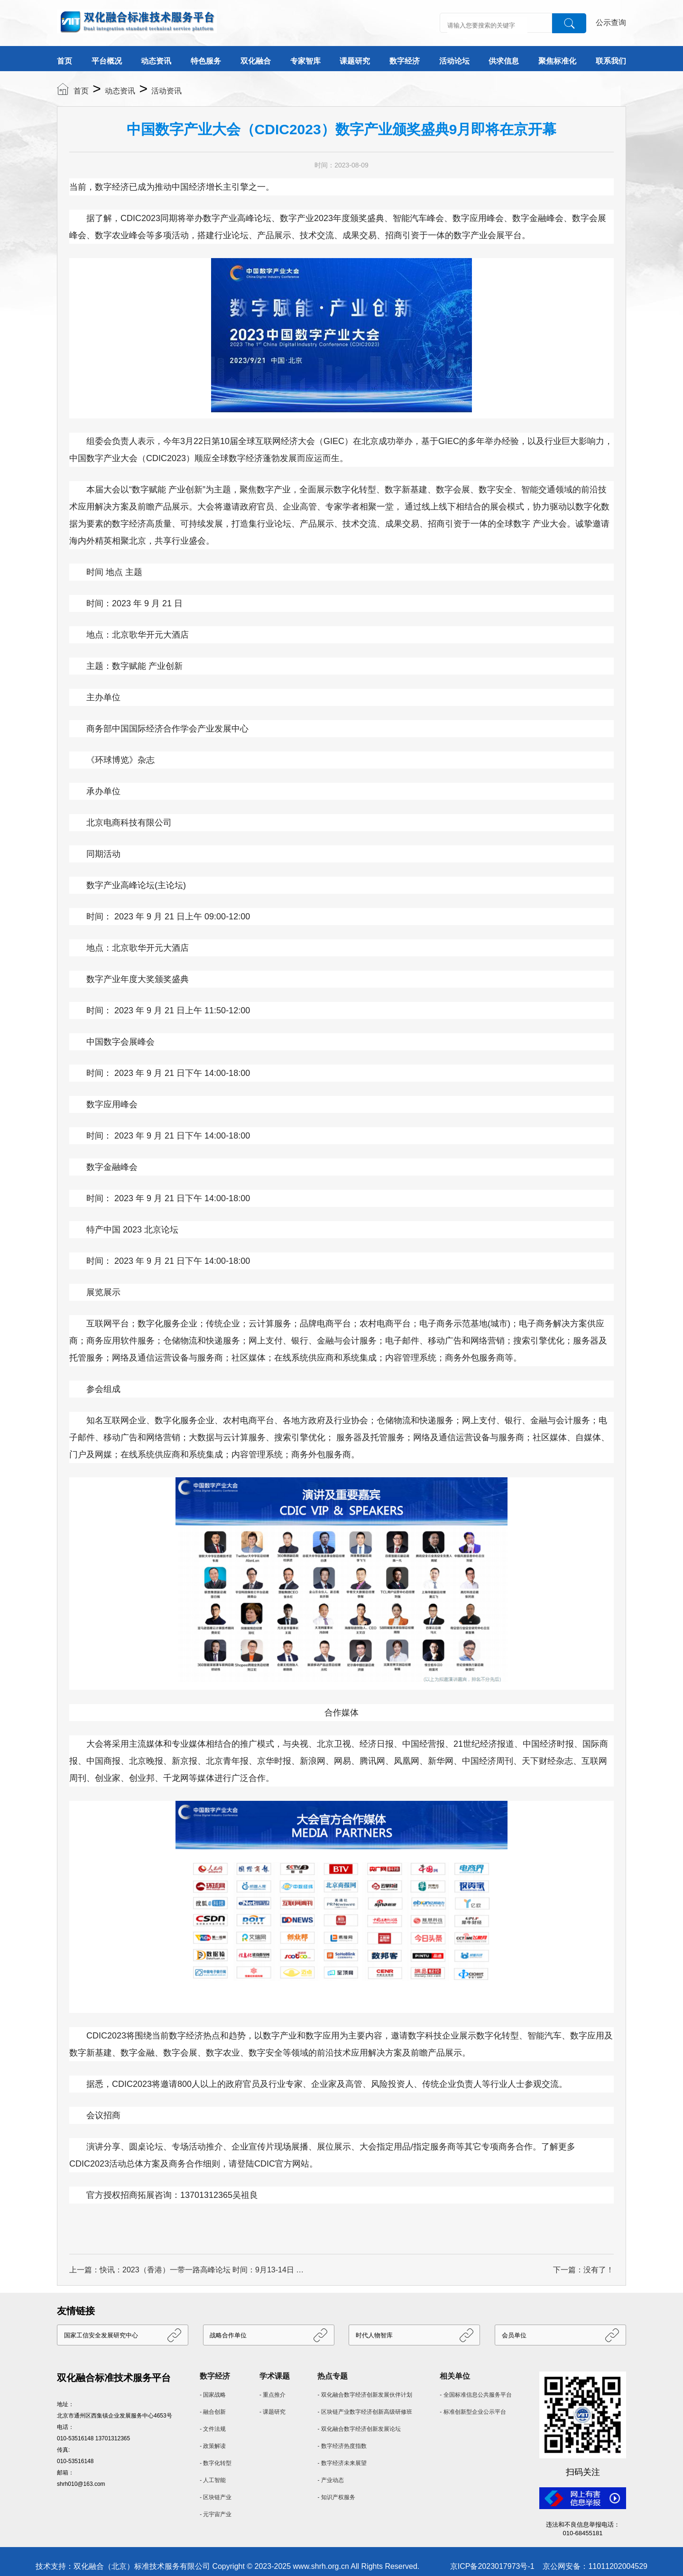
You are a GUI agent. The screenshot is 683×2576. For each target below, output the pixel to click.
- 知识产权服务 (336, 2497)
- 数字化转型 (215, 2463)
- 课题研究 (272, 2412)
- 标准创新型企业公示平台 (473, 2412)
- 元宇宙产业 (215, 2514)
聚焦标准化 (557, 61)
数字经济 (404, 61)
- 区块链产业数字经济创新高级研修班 (364, 2412)
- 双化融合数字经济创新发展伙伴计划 (364, 2394)
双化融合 (255, 61)
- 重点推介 (272, 2394)
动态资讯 (156, 61)
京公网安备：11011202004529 (595, 2566)
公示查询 (611, 23)
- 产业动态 (330, 2480)
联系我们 (611, 61)
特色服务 (206, 61)
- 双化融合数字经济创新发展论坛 (358, 2429)
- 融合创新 (213, 2412)
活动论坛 (454, 61)
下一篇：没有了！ (583, 2270)
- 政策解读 (213, 2446)
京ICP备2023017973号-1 (492, 2566)
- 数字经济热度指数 (341, 2446)
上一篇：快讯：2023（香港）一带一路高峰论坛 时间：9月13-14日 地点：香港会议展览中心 (187, 2270)
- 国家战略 (213, 2394)
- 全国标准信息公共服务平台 (475, 2394)
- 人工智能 (213, 2480)
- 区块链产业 (215, 2497)
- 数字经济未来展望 (341, 2463)
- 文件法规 (213, 2429)
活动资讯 (166, 91)
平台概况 (107, 61)
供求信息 (504, 61)
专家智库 (305, 61)
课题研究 (355, 61)
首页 (64, 61)
